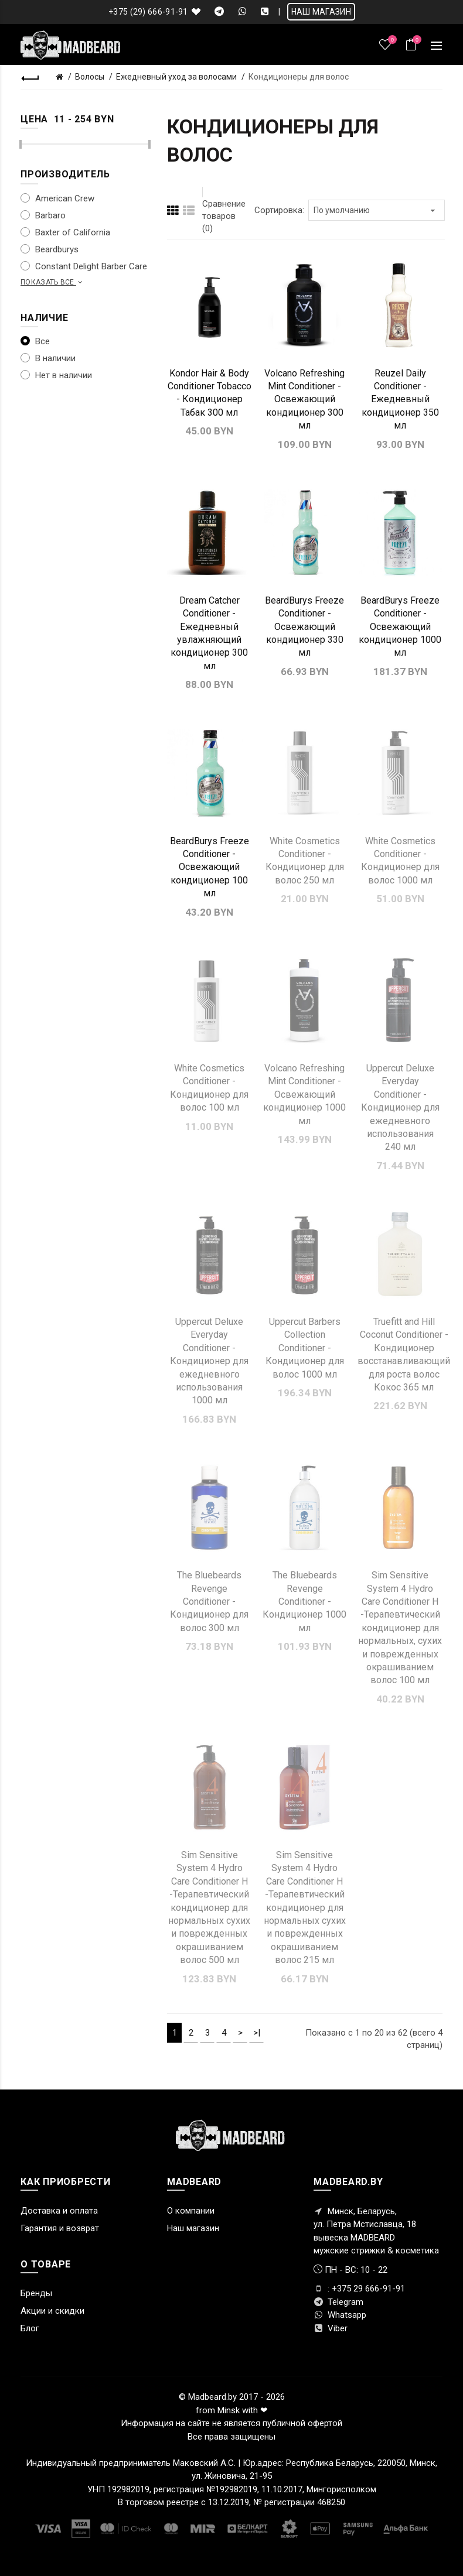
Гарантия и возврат (60, 2228)
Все (35, 341)
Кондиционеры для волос (298, 76)
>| (256, 2032)
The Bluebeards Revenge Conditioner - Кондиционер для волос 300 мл (209, 1601)
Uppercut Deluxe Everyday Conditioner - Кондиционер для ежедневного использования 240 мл (400, 1107)
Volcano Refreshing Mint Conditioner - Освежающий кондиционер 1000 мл (304, 1094)
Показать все (53, 282)
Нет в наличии (56, 375)
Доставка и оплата (59, 2210)
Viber (331, 2328)
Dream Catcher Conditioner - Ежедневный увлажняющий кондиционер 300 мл (209, 633)
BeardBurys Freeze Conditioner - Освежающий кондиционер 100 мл (209, 867)
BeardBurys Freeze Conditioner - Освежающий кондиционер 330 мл (304, 627)
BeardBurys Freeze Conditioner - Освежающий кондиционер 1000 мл (400, 627)
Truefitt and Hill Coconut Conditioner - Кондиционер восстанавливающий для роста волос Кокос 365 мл (404, 1354)
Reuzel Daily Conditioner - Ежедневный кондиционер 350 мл (400, 399)
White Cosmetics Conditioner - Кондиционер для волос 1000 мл (400, 860)
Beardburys (50, 249)
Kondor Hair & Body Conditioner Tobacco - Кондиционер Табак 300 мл (209, 393)
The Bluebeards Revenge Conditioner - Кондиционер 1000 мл (304, 1601)
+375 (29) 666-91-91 (148, 11)
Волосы (89, 76)
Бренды (36, 2293)
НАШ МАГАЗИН (321, 11)
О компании (191, 2210)
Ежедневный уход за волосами (176, 76)
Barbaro (43, 215)
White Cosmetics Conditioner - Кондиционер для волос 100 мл (209, 1088)
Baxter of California (65, 232)
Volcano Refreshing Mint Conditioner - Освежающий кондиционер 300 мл (304, 399)
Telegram (338, 2302)
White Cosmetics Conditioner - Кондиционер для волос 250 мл (304, 860)
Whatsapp (340, 2315)
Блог (30, 2328)
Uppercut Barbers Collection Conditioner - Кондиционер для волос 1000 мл (304, 1348)
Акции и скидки (52, 2311)
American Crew (57, 198)
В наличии (48, 358)
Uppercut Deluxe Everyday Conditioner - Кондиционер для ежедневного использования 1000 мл (209, 1361)
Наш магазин (193, 2228)
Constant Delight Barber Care (84, 266)
